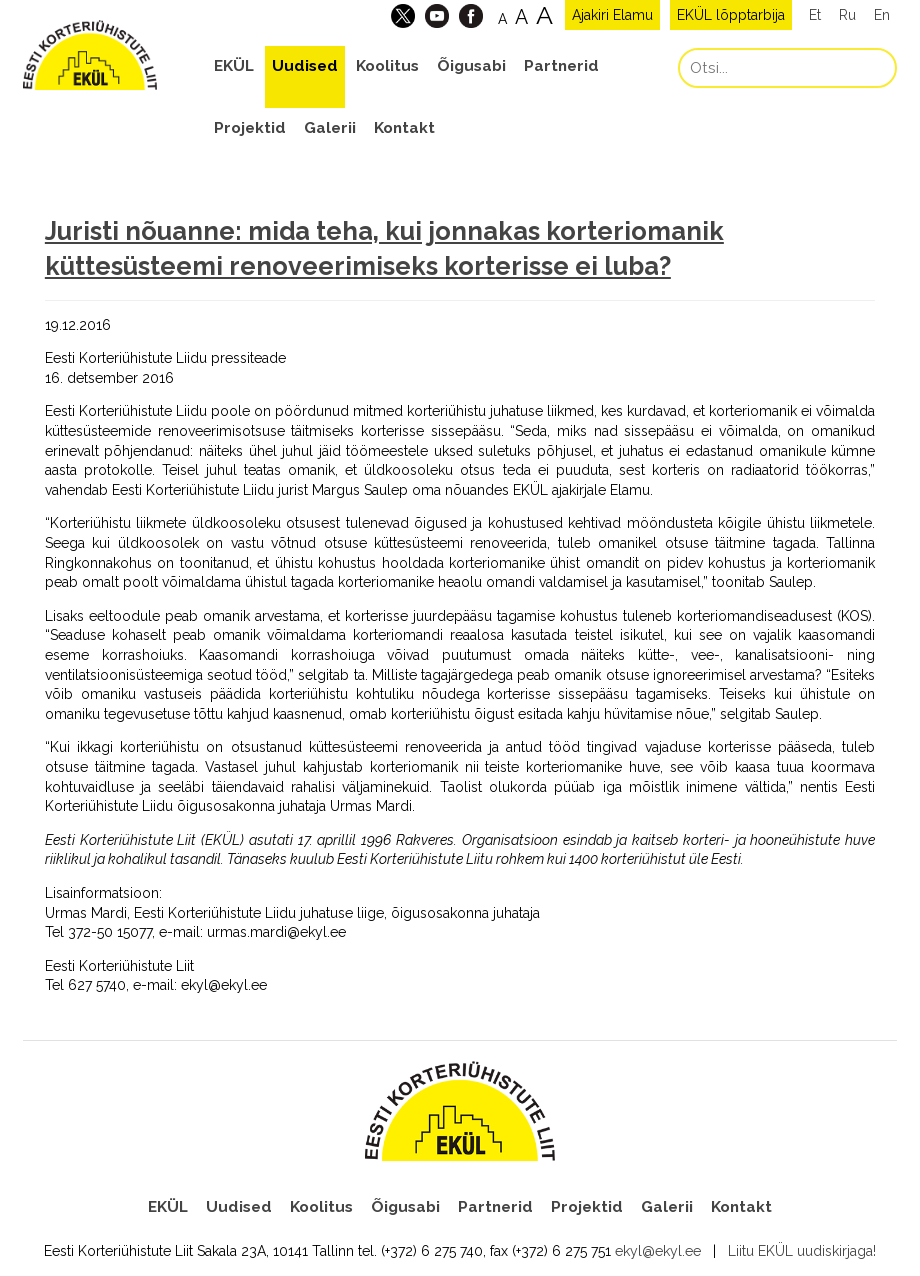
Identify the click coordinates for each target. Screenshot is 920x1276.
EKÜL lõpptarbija (731, 15)
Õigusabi (471, 66)
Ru (847, 15)
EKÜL (234, 66)
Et (815, 15)
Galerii (330, 128)
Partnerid (561, 66)
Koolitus (387, 66)
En (882, 15)
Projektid (250, 128)
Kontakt (404, 128)
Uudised (305, 66)
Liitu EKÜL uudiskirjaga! (802, 1251)
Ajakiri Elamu (612, 15)
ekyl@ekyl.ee (658, 1251)
